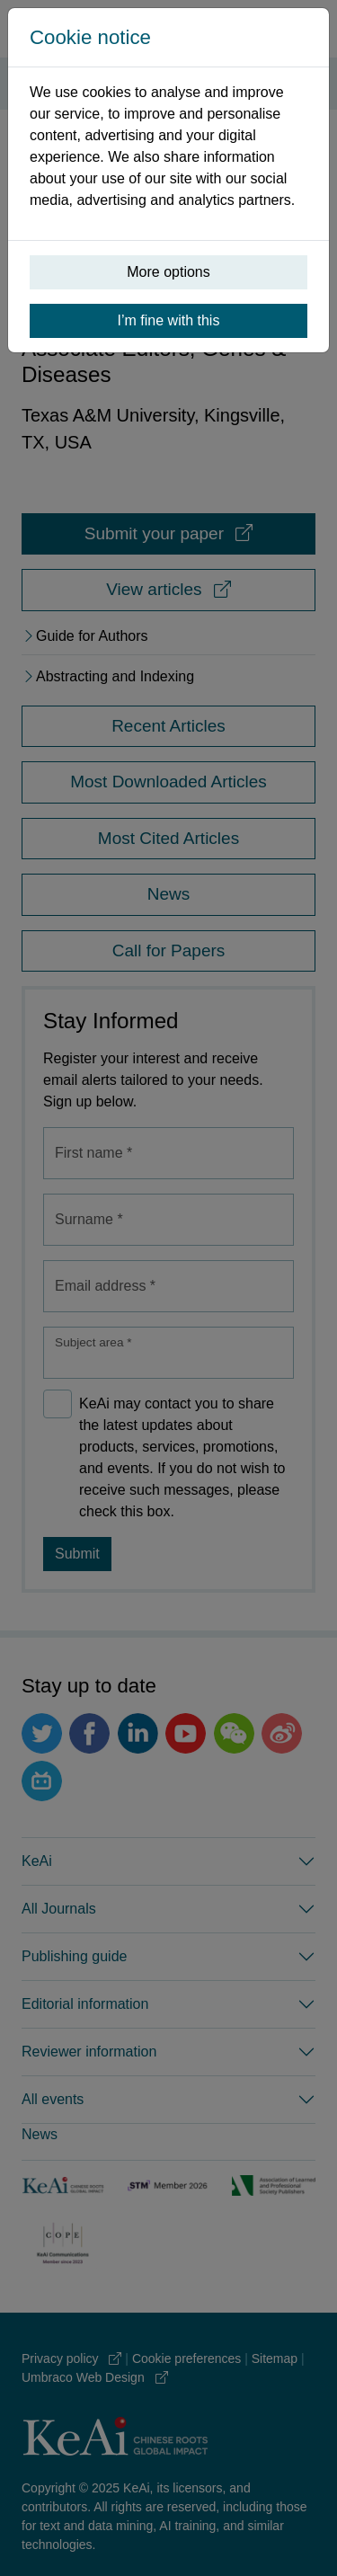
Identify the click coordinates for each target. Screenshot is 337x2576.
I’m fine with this (169, 320)
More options (168, 272)
